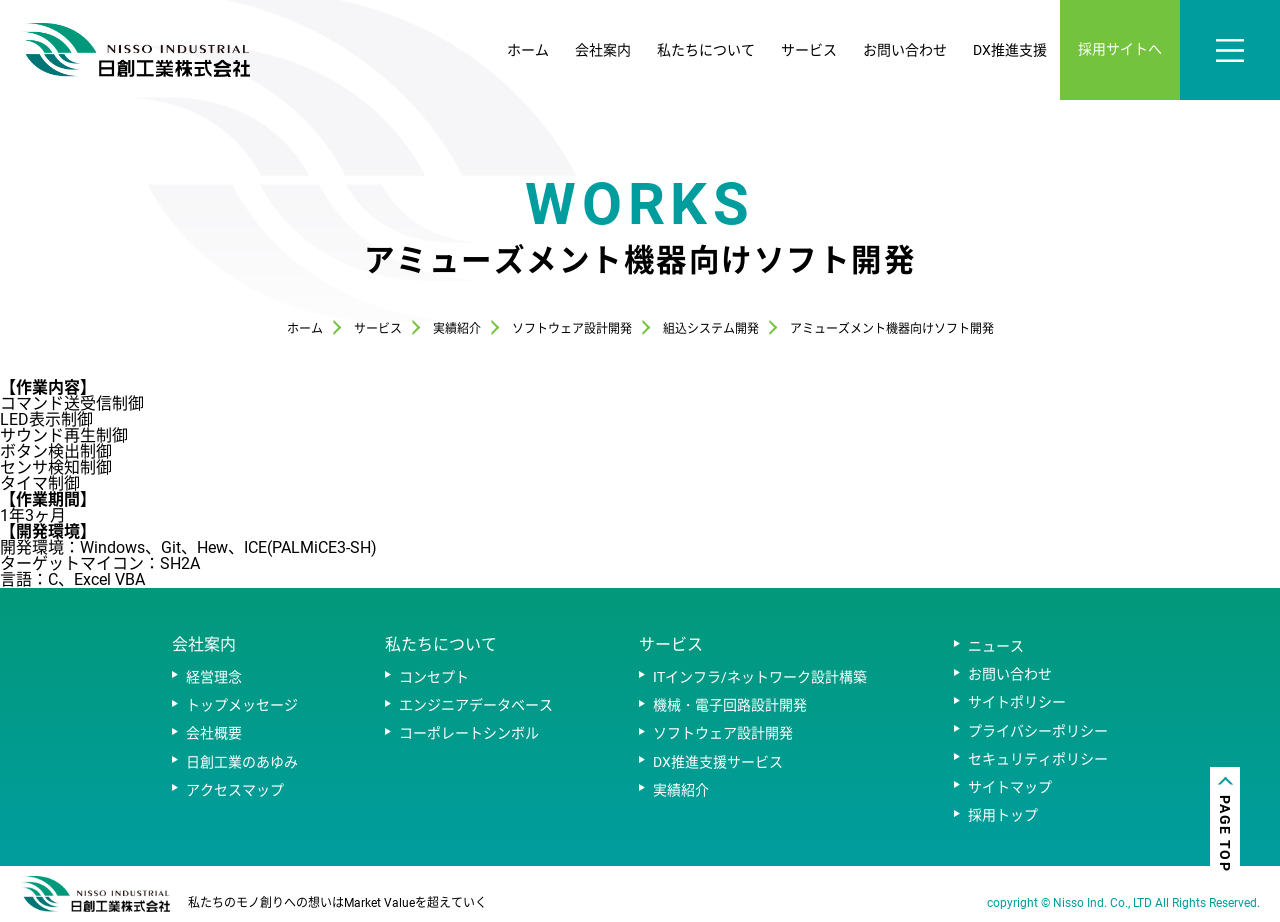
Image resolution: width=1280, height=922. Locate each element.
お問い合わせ (905, 50)
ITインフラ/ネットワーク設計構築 (760, 677)
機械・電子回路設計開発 (730, 705)
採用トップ (1003, 815)
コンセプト (434, 677)
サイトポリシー (1017, 702)
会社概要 (214, 733)
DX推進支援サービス (718, 762)
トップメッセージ (242, 705)
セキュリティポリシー (1038, 759)
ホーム (528, 50)
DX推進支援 (1010, 50)
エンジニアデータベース (476, 705)
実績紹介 (681, 790)
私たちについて (706, 50)
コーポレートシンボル (469, 733)
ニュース (996, 646)
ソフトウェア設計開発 (723, 733)
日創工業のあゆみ (242, 762)
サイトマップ (1010, 787)
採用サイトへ (1120, 49)
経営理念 (214, 677)
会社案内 (603, 50)
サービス (809, 50)
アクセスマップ (235, 790)
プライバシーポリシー (1038, 731)
